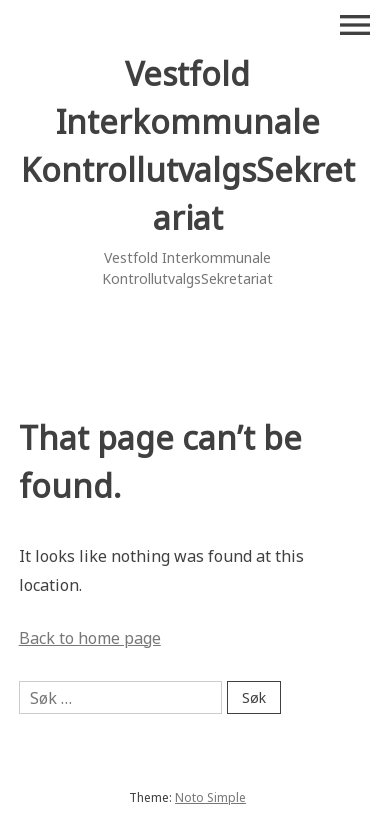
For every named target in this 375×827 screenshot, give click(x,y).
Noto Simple (210, 797)
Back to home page (90, 638)
